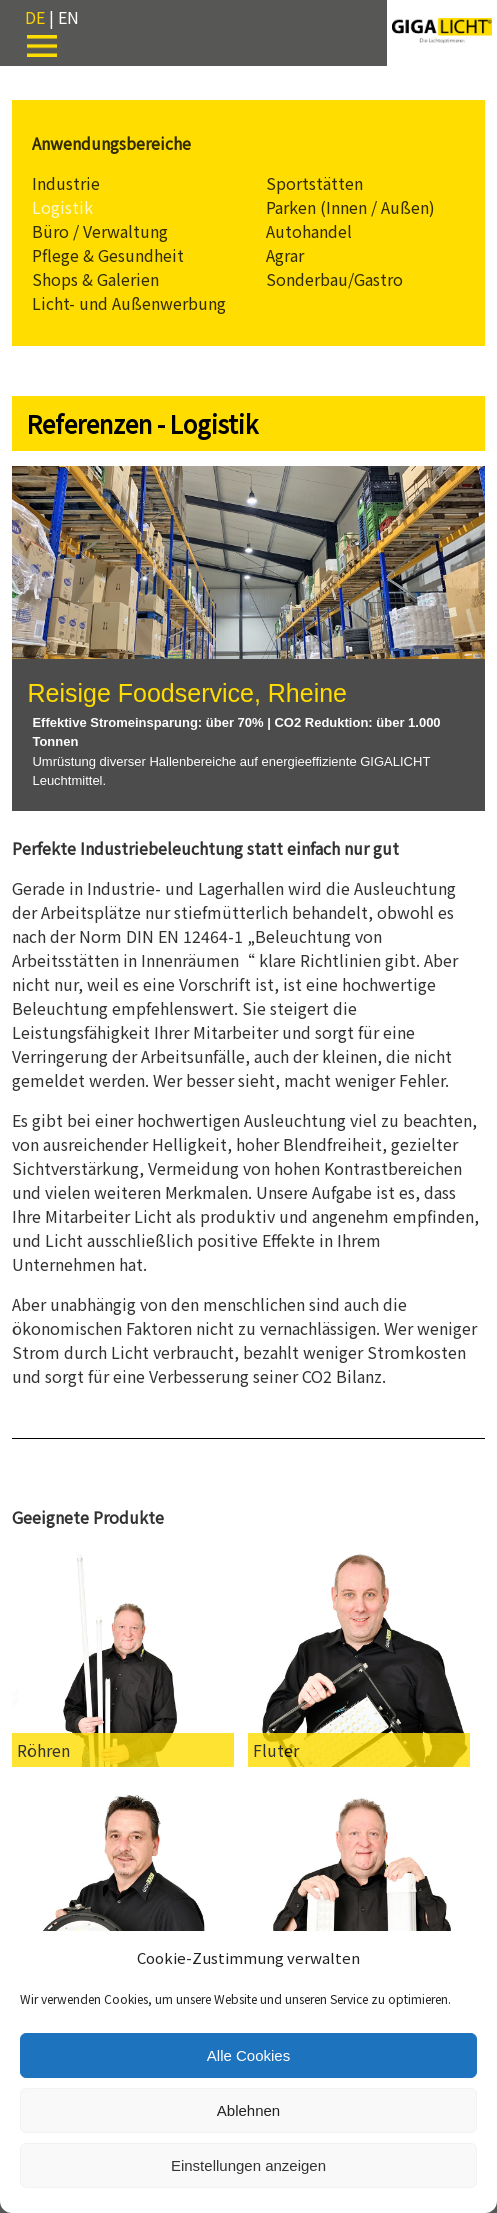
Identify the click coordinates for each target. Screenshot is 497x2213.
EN (68, 17)
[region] (248, 638)
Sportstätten (314, 183)
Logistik (62, 207)
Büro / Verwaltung (100, 231)
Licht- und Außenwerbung (129, 303)
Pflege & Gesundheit (108, 255)
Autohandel (309, 231)
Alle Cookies (248, 2055)
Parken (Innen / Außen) (350, 207)
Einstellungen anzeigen (248, 2165)
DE (35, 17)
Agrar (285, 255)
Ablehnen (248, 2110)
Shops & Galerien (95, 279)
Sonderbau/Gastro (334, 279)
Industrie (66, 183)
